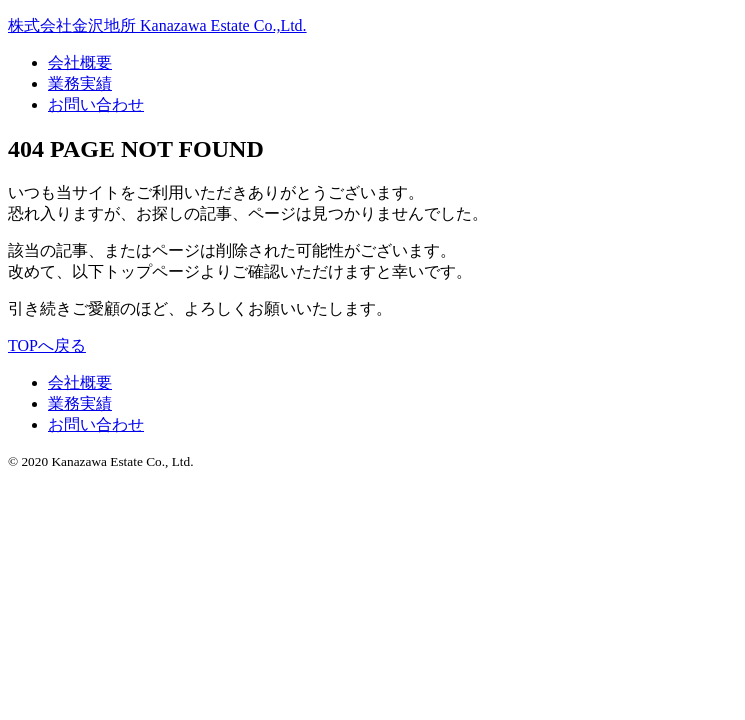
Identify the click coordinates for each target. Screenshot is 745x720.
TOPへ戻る (47, 345)
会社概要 (80, 62)
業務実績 (80, 83)
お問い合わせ (96, 104)
